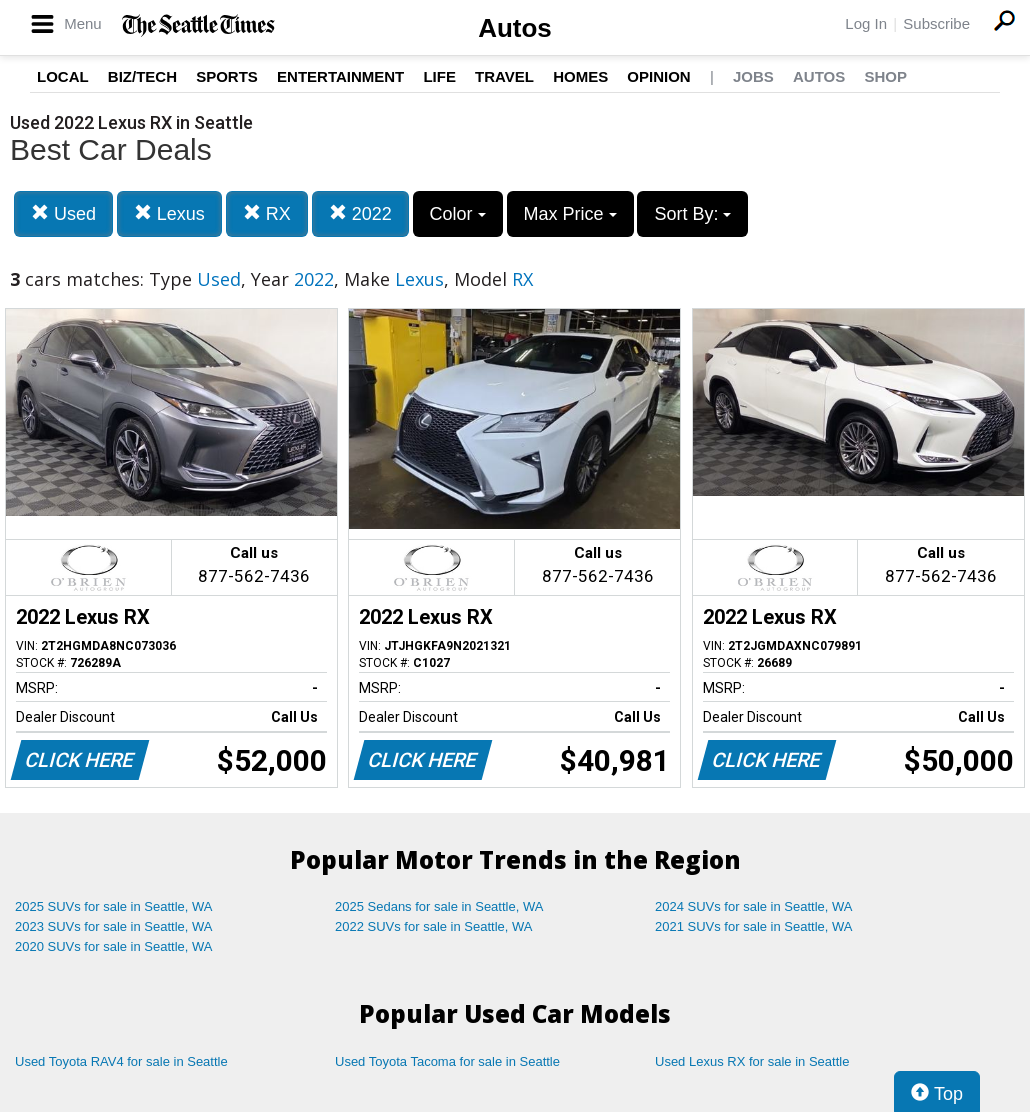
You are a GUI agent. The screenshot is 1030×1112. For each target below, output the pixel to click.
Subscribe (936, 23)
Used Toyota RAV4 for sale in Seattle (121, 1061)
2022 (360, 213)
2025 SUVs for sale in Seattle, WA (114, 906)
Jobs (753, 76)
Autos (515, 28)
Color (458, 214)
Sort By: (692, 214)
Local (63, 76)
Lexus (169, 213)
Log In (866, 23)
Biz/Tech (142, 76)
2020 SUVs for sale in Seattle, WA (114, 946)
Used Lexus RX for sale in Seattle (752, 1061)
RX (267, 213)
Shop (885, 76)
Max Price (570, 214)
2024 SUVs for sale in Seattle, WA (754, 906)
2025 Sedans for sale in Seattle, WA (439, 906)
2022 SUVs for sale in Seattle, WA (434, 926)
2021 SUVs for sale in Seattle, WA (754, 926)
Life (439, 76)
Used (63, 213)
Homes (580, 76)
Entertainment (340, 76)
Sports (227, 76)
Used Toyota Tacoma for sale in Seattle (447, 1061)
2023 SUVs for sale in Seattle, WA (114, 926)
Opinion (658, 76)
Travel (504, 76)
